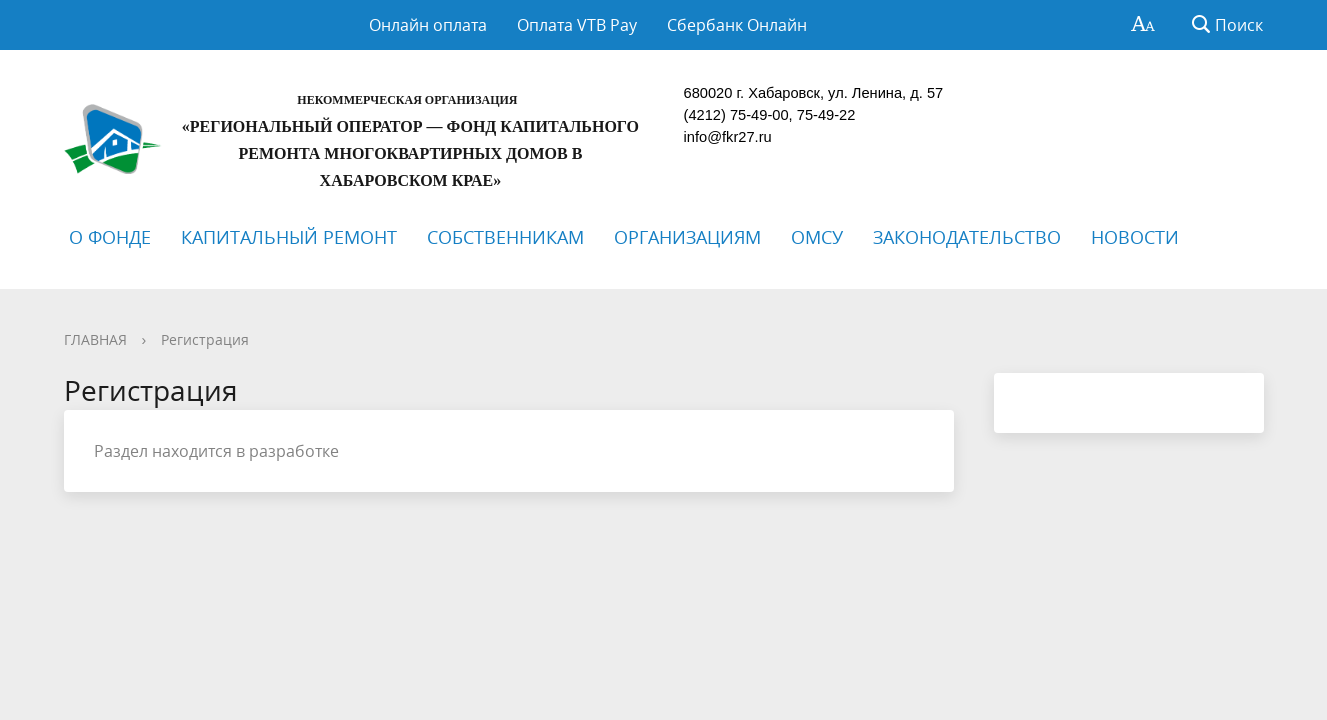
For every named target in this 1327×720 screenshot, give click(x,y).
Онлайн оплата (428, 25)
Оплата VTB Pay (577, 25)
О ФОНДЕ (110, 237)
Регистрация (205, 339)
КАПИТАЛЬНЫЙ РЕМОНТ (289, 237)
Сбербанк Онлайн (737, 25)
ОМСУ (817, 237)
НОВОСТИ (1135, 237)
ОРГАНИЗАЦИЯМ (687, 237)
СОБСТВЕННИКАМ (505, 237)
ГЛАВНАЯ (95, 339)
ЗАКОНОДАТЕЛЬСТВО (967, 237)
